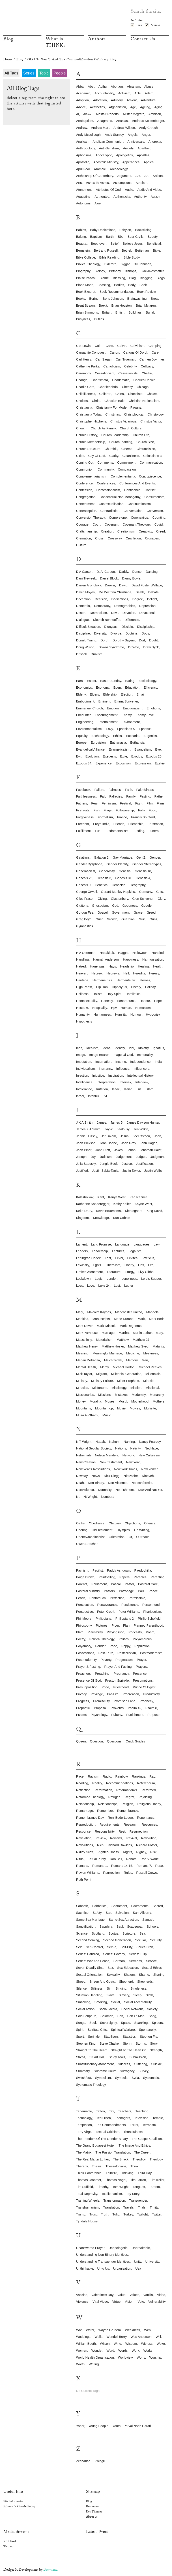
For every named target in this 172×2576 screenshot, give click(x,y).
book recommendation (116, 291)
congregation (85, 497)
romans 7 (143, 1865)
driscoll (81, 654)
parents (81, 1584)
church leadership (115, 435)
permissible (137, 1598)
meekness (150, 1353)
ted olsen (103, 2118)
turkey (128, 2214)
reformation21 (126, 1790)
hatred (81, 966)
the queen (142, 2152)
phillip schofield (149, 1618)
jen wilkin (140, 1129)
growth (112, 919)
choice (152, 394)
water (90, 2330)
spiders (157, 2022)
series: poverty (114, 1954)
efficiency (150, 687)
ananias (122, 121)
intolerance (84, 1089)
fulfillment (83, 831)
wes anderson (141, 2336)
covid (159, 524)
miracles (82, 1388)
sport (80, 2036)
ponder (100, 1646)
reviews (116, 1838)
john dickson (85, 1143)
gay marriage (122, 857)
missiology (119, 1388)
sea (142, 1933)
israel (80, 1096)
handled (158, 953)
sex (110, 1967)
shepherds (145, 1981)
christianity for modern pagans (118, 407)
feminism (109, 803)
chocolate (135, 394)
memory (132, 1360)
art (146, 176)
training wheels (87, 2200)
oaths (80, 1523)
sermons (135, 1961)
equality (81, 736)
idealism (92, 1048)
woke (161, 2343)
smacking (83, 2002)
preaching (102, 1673)
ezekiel (160, 763)
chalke (147, 373)
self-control (94, 1947)
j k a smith (84, 1122)
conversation (132, 511)
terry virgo (84, 2132)
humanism (143, 1008)
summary (83, 2071)
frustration (155, 824)
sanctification (85, 1926)
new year (133, 1462)
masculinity (84, 1339)
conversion (155, 511)
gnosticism (100, 905)
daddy (123, 571)
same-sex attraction (123, 1919)
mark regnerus (131, 1326)
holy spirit (114, 994)
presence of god (88, 1680)
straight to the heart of (128, 2050)
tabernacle (84, 2111)
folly (141, 810)
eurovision (98, 742)
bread (155, 298)
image (80, 1055)
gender (155, 857)
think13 (111, 2173)
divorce (115, 633)
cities (80, 456)
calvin (121, 346)
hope (158, 1001)
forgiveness (85, 817)
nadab (100, 1441)
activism (124, 93)
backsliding (143, 230)
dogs (145, 633)
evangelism (142, 749)
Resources (92, 2507)
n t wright (83, 1441)
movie (121, 1408)
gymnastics (84, 926)
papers (124, 1577)
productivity (151, 1694)
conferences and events (137, 483)
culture (81, 545)
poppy (125, 1646)
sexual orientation (89, 1974)
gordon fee (84, 912)
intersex (125, 1082)
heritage (82, 980)
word (110, 2350)
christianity (84, 407)
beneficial (154, 243)
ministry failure (102, 1381)
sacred (158, 1906)
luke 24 (104, 1285)
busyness (83, 319)
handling (82, 959)
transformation (114, 2200)
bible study (131, 257)
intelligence (84, 1082)
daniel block (109, 578)
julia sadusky (86, 1163)
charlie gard (85, 387)
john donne (108, 1143)
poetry (80, 1639)
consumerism (154, 497)
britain (106, 312)
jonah (131, 1150)
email (140, 694)
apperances (131, 162)
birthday (115, 271)
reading (82, 1783)
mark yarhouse (87, 1333)
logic (98, 1278)
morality (95, 1401)
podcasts (135, 1632)
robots (131, 1859)
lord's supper (151, 1278)
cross (99, 538)
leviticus (148, 1258)
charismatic (120, 380)
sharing (158, 1974)
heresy (154, 973)
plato (80, 1632)
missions (104, 1394)
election (126, 694)
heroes (145, 980)
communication (151, 462)
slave (110, 1995)
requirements (109, 1824)
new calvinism (149, 1455)
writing (94, 2364)
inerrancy (105, 1068)
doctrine (131, 633)
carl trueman (125, 359)
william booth (86, 2343)
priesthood (121, 1687)
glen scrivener (142, 898)
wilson (105, 2343)
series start (144, 1947)
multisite (150, 1408)
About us (91, 2517)
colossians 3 (152, 456)
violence (82, 2301)
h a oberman (85, 953)
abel (91, 86)
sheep (81, 1981)
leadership (100, 1251)
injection (82, 1075)
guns (153, 919)
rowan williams (87, 1872)
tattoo (100, 2111)
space (125, 2022)
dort (142, 640)
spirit (80, 2029)
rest (121, 1831)
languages (141, 1244)
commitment (126, 462)
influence (122, 1068)
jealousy (123, 1129)
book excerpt (85, 291)
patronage (126, 1591)
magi (79, 1312)
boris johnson (113, 298)
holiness (82, 994)
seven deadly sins (89, 1967)
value (121, 2295)
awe (98, 203)
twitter (156, 2214)
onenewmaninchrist (90, 1537)
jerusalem (108, 1136)
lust (117, 1285)
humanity (83, 1014)
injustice (98, 1075)
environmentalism (89, 729)
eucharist (132, 736)
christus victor (150, 421)
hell (126, 973)
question (96, 1741)
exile (123, 756)
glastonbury (119, 898)
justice (127, 1163)
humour (136, 1014)
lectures (118, 1251)
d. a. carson (106, 571)
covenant (111, 524)
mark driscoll (106, 1326)
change (81, 380)
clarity (113, 456)
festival (125, 803)
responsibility (104, 1831)
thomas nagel (115, 2180)
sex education (127, 1967)
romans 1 (99, 1865)
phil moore (84, 1618)
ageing (145, 107)
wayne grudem (109, 2330)
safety (97, 1912)
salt (108, 1912)
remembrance (127, 1810)
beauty (152, 236)
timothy (102, 2187)
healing (143, 966)
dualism (97, 654)
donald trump (86, 640)
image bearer (98, 1055)
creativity (145, 531)
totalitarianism (111, 2194)
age (133, 107)
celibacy (147, 366)
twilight (142, 2214)
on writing (141, 1530)
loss (79, 1285)
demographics (124, 606)
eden (117, 687)
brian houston (121, 305)
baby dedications (102, 230)
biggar (125, 264)
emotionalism (132, 708)
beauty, (81, 243)
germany (145, 891)
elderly (81, 694)
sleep (137, 1995)
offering (82, 1530)
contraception (86, 511)
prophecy (146, 1701)
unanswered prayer (90, 2248)
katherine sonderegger (92, 1204)
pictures (102, 1625)
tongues (139, 2187)
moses (109, 1401)
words (122, 2350)
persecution (84, 1604)
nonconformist (141, 1483)
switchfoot (83, 2077)
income (120, 1061)
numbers (107, 1496)
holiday (150, 987)
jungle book (109, 1163)
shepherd (126, 1981)
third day (144, 2173)
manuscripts (101, 1319)
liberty (129, 1265)
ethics (117, 736)
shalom (129, 1974)
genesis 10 (143, 871)
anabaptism (84, 121)
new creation (86, 1462)
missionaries (85, 1394)
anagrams (104, 121)
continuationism (139, 504)
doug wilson (85, 647)
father (158, 796)
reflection (83, 1790)
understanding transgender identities (103, 2261)
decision (101, 599)
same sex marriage (90, 1919)
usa (138, 2268)
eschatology (100, 736)
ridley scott (84, 1852)
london (112, 1278)
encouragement (106, 715)
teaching (141, 2111)
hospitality (99, 1008)
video (161, 2295)
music (107, 1415)
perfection (117, 1598)
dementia (83, 606)
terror (134, 2125)
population (142, 1646)
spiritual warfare (123, 2029)
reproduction (85, 1824)
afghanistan (117, 107)
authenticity (122, 196)
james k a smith (88, 1129)
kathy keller (122, 1204)
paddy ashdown (118, 1570)
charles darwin (144, 380)
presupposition (86, 1687)
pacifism (82, 1570)
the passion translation (112, 2152)
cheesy (127, 387)
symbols (121, 2077)
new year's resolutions (93, 1469)
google (146, 905)
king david (154, 1211)
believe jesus (133, 243)
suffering (140, 2064)
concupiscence (150, 476)
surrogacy (127, 2071)
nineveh (148, 1476)
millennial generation (126, 1374)
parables (140, 1577)
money (81, 1401)
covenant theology (136, 524)
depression (147, 606)
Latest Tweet (97, 2532)
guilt (142, 919)
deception (83, 599)
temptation (84, 2125)
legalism (135, 1251)
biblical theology (88, 264)
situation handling (89, 1995)
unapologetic (118, 2248)
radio (107, 1776)
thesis (96, 2166)
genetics (101, 885)
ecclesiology (147, 681)
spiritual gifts (97, 2029)
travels (128, 2207)
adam (149, 93)
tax (111, 2111)
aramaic (100, 169)
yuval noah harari (138, 2426)
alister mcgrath (133, 114)
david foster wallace (146, 585)
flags (108, 810)
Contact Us (143, 40)
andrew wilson (124, 127)
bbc (120, 236)
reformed (149, 1790)
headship (127, 966)
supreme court (105, 2071)
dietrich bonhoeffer (106, 620)
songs (80, 2022)
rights (127, 1852)
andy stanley (114, 134)
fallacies (115, 796)
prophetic (83, 1708)
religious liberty (149, 1804)
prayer (141, 1659)
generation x (85, 871)
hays (112, 966)
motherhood (139, 1401)
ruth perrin (84, 1879)
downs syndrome (111, 647)
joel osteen (141, 1136)
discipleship (145, 626)
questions (114, 1741)
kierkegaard (133, 1211)
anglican (82, 141)
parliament (99, 1584)
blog (132, 278)
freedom (82, 824)
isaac (116, 1089)
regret (129, 1797)
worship (155, 2357)
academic (83, 93)
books (80, 298)
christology (155, 414)
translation (111, 2207)
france (122, 817)
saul (119, 1926)
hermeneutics (102, 980)
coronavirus (139, 517)
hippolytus (119, 987)
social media (108, 2009)
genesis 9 (83, 885)
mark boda (157, 1319)
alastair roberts (107, 114)
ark (137, 176)
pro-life (112, 1694)
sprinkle (94, 2036)
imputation (83, 1061)
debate (153, 592)
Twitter (8, 2547)
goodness (129, 905)
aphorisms (83, 155)
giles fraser (85, 898)
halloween (140, 953)
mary (159, 1333)
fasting (145, 796)
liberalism (112, 1265)
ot (130, 1537)
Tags (139, 24)
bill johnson (142, 264)
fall (102, 796)
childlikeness (85, 394)
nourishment (125, 1490)
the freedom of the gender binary (102, 2139)
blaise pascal (85, 278)
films (160, 803)
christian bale (115, 401)
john (157, 1136)
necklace (151, 1448)
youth (116, 2426)
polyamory (83, 1646)
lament (81, 1244)
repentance (146, 1817)
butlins (99, 319)
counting (159, 517)
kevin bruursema (108, 1211)
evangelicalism (119, 749)
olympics (123, 1530)
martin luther (142, 1333)
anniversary (135, 141)
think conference (89, 2173)
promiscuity (101, 1701)
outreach (142, 1537)
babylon (125, 230)
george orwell (86, 891)
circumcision (146, 449)
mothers (158, 1401)
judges (141, 1157)
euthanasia (118, 742)
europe (81, 742)
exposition (123, 763)
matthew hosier (113, 1346)
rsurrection (111, 1872)
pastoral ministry (88, 1591)
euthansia (137, 742)
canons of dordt (135, 352)
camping (154, 346)
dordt (104, 640)
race (80, 1776)
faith (128, 789)
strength (156, 2050)
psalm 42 (134, 1708)
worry (141, 2357)
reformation (103, 1790)
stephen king (85, 2043)
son (120, 2016)
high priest (84, 987)
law (156, 1244)
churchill (111, 449)
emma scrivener (126, 701)
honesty (107, 1001)
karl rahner (138, 1197)
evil (78, 756)
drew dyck (151, 647)
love (90, 1285)
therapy (82, 2166)
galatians (83, 857)
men (145, 1360)
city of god (96, 456)
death (139, 592)
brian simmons (87, 312)
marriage (108, 1333)
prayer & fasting (88, 1666)
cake (109, 346)
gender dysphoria (89, 864)
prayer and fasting (118, 1666)
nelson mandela (106, 1455)
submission (137, 2057)
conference (84, 483)
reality (97, 1783)
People (60, 73)
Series (28, 73)
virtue (116, 2301)
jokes (118, 1150)
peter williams (128, 1611)
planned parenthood (148, 1625)
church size (145, 442)
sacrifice (82, 1912)
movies (135, 1408)
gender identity (117, 864)
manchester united (128, 1312)
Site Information (13, 2501)
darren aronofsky (88, 585)
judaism (106, 1157)
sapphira (105, 1926)
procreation (131, 1694)
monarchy (157, 1394)
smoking (101, 2002)
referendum (146, 1783)
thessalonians (115, 2166)
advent (132, 100)
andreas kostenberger (148, 121)
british (119, 312)
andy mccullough (88, 134)
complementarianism (91, 476)
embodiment (85, 701)
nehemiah (83, 1455)
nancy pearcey (150, 1441)
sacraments (139, 1906)
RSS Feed (9, 2541)
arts (79, 183)
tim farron (138, 2180)
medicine (132, 1353)
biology (100, 271)
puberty (116, 1715)
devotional (147, 613)
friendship (135, 824)
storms (141, 2043)
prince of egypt (144, 1687)
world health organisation (95, 2357)
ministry (81, 1381)
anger (146, 134)
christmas (112, 414)
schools (152, 1926)
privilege (96, 1694)
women (81, 2350)
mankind (82, 1319)
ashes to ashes (97, 183)
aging (158, 107)
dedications (119, 599)
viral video (100, 2301)
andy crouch (148, 127)
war (79, 2330)
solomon (107, 2016)
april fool (83, 169)
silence (81, 1988)
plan (126, 1625)
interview (141, 1082)
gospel (102, 912)
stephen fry (148, 2036)
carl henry (83, 359)
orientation (117, 1537)
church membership (90, 442)
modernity (139, 1394)
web (147, 2330)
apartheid (144, 148)
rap (152, 1776)
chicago (142, 387)
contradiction (109, 511)
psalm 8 (151, 1708)
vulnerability (157, 2301)
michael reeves (150, 1367)
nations (120, 1448)
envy (109, 729)
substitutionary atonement (95, 2064)
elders (94, 694)
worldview (125, 2357)
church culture (131, 428)
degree (137, 599)
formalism (105, 817)
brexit (103, 305)
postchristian (126, 1653)
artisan (158, 176)
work (135, 2350)
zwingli (100, 2461)
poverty (106, 1659)
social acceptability (137, 2002)
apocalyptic (103, 155)
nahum (114, 1441)
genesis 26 (84, 878)
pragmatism (124, 1659)
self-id (111, 1947)
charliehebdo (108, 387)
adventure (148, 100)
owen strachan (87, 1544)
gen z (140, 857)
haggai (123, 953)
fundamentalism (116, 831)
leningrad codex (88, 1258)
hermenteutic (126, 980)
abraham (133, 86)
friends (119, 824)
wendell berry (117, 2336)
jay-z (109, 1129)
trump (80, 2214)
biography (83, 271)
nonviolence (85, 1490)
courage (82, 524)
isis (139, 1089)
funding (138, 831)
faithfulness (145, 789)
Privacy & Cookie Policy (19, 2507)
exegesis (109, 756)
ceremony (83, 373)
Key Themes (94, 2512)
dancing (152, 571)
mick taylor (84, 1374)
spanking (141, 2022)
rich (100, 1845)
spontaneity (147, 2029)
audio (129, 189)
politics (123, 1639)
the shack (121, 2159)
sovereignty (108, 2022)
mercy (104, 1367)
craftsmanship (86, 531)
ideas (106, 1048)
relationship (85, 1804)
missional (152, 1388)
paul (141, 1591)
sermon (119, 1961)
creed (160, 531)
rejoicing (145, 1797)
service (151, 1961)
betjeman (142, 250)
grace (138, 912)
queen (81, 1741)
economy (102, 687)
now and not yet (150, 1490)
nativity (135, 1448)
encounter (83, 715)
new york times (125, 1469)
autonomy (83, 203)
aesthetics (97, 107)
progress (82, 1701)
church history (86, 435)
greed (151, 912)
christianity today (88, 414)
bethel (126, 250)
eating (129, 681)
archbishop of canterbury (94, 176)
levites (132, 1258)
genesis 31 (123, 878)
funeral (153, 831)
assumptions (122, 183)
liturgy (129, 1272)
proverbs (117, 1708)
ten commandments (111, 2125)
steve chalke (109, 2043)
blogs (161, 278)
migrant (101, 1374)
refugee (114, 1797)
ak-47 (87, 114)
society (152, 2009)
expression (143, 763)
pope (113, 1646)
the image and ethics (134, 2145)
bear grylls (135, 236)
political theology (101, 1639)
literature (114, 1272)
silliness (97, 1988)
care (155, 352)
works (148, 2350)
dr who (133, 647)
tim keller (157, 2180)
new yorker (149, 1469)
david (123, 585)
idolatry (143, 1048)
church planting (120, 442)
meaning (82, 1353)
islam (149, 1089)
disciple (127, 626)
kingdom (82, 1218)
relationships (107, 1804)
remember (105, 1810)
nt (77, 1496)
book (143, 285)
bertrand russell (106, 250)
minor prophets (128, 1381)
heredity (139, 973)
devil (114, 613)
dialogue (82, 620)
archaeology (118, 169)
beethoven (98, 243)
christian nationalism (144, 401)
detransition (98, 613)
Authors (96, 40)
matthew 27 (141, 1339)
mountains (83, 1408)
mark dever (84, 1326)
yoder (80, 2426)
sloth (149, 1995)
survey (143, 2071)
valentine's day (102, 2295)
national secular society (93, 1448)
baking (81, 236)
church (81, 428)
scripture (129, 1933)
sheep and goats (102, 1981)
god (115, 905)
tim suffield (84, 2187)
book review (146, 291)
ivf (105, 1096)
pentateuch (97, 1598)
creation (107, 531)
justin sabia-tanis (105, 1170)
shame (144, 1974)
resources (149, 1824)
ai (77, 114)
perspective (84, 1611)
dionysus (110, 626)
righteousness (108, 1852)
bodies (119, 285)
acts (137, 93)
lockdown (83, 1278)
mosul (122, 1401)
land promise (101, 1244)
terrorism (149, 2125)
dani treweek (86, 578)
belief (114, 243)
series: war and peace (92, 1961)
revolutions (84, 1845)
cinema (127, 449)
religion (127, 1804)
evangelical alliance (90, 749)
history (136, 987)
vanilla (148, 2295)
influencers (141, 1068)
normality (105, 1490)
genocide (119, 885)
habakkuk (107, 953)
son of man (135, 2016)
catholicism (111, 366)
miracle (148, 1381)
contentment (85, 504)
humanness (102, 1014)
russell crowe (146, 1872)
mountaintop (104, 1408)
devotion (129, 613)
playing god (115, 1632)
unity (137, 2261)
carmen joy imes (152, 359)
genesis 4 (143, 878)
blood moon (84, 285)
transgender (138, 2200)
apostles (143, 155)
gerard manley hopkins (118, 891)
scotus (113, 1933)
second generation (117, 1940)
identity (120, 1048)
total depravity (86, 2194)
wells (98, 2336)
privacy (81, 1694)
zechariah (83, 2461)
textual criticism (107, 2132)
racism (93, 1776)
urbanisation (122, 2268)
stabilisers (111, 2036)
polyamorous (142, 1639)
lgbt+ (97, 1265)
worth (80, 2364)
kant (100, 1197)
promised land (124, 1701)
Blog (8, 40)
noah (80, 1483)
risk (153, 1852)
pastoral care (148, 1584)
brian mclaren (146, 305)
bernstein (83, 250)
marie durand (123, 1319)
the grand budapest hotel (95, 2145)
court (97, 524)
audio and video (149, 189)
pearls (80, 1598)
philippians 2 (124, 1618)
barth (110, 236)
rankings (138, 1776)
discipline (83, 633)
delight (152, 599)
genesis (125, 871)
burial (150, 312)
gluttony (82, 905)
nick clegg (112, 1476)
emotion (113, 708)
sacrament (119, 1906)
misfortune (99, 1388)
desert (81, 613)
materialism (104, 1339)
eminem (104, 701)
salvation (122, 1912)
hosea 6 (82, 1008)
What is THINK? (56, 43)
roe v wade (149, 1859)
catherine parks (87, 366)
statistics (129, 2036)
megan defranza (88, 1360)
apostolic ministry (105, 162)
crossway (115, 538)
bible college (85, 257)
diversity (100, 633)
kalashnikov (84, 1197)
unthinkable (84, 2268)
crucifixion (133, 538)
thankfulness (133, 2132)
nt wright (90, 1496)
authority (140, 196)
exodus (136, 756)
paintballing (107, 1577)
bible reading (109, 257)
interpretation (106, 1082)
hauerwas (97, 966)
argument (124, 176)
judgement (124, 1157)
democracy (102, 606)
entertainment (107, 722)
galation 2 (101, 857)
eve (158, 749)
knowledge (101, 1218)
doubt (153, 640)
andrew (81, 127)
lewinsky (82, 1265)
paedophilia (142, 1570)
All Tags (11, 73)
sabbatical (99, 1906)
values (134, 2295)
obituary (114, 1523)
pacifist (97, 1570)
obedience (97, 1523)
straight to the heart (91, 2050)
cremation (83, 538)
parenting (158, 1577)
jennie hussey (86, 1136)
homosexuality (86, 1001)
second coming (87, 1940)
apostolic (82, 162)
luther (128, 1285)
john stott (102, 1150)
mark (141, 1319)
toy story (132, 2194)
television (141, 2118)
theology (156, 2159)
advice (81, 107)
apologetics (124, 155)
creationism (126, 531)
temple (158, 2118)
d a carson (84, 571)
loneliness (129, 1278)
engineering (84, 722)
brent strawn (85, 305)
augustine (83, 196)
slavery (124, 1995)
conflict (150, 490)
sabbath (82, 1906)
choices (82, 401)
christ (96, 401)
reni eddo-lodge (120, 1817)
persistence (129, 1604)
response (83, 1831)
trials (142, 2207)
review (100, 1838)
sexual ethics (152, 1967)
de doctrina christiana (115, 592)
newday (82, 1476)
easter (91, 681)
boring (94, 298)
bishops (130, 271)
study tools (117, 2057)
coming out (84, 462)
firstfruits (82, 810)
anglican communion (108, 141)
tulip (115, 2214)
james (101, 1122)
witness (147, 2343)
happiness (130, 959)
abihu (102, 86)
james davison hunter (143, 1122)
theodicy (139, 2159)
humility (120, 1014)
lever (119, 1258)
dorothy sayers (124, 640)
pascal (115, 1584)
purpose (153, 1715)
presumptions (143, 1680)
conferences (106, 483)
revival (131, 1838)
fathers (81, 803)
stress (80, 2057)
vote (141, 2301)
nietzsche (131, 1476)
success (124, 2064)
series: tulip (138, 1954)
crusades (152, 538)
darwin (110, 585)
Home (8, 60)
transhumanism (87, 2207)
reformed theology (90, 1797)
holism (98, 994)
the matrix (83, 2152)
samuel (147, 1919)
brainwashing (136, 298)
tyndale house (87, 2221)
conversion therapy (90, 517)
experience (103, 763)
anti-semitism (109, 148)
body (131, 285)
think (134, 2166)
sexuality (113, 1974)
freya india (101, 824)
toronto (154, 2187)
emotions (153, 708)
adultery (117, 100)
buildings (135, 312)
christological (133, 414)
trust (93, 2214)
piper (115, 1625)
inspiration (115, 1075)
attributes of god (108, 189)
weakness (132, 2330)
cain (98, 346)
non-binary (96, 1483)
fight (138, 803)
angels (133, 134)
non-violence (117, 1483)
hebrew (96, 973)
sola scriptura (86, 2016)
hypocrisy (153, 1014)
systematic (151, 2077)
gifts (159, 891)
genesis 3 (104, 878)
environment (131, 722)
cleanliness (130, 456)
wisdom (131, 2343)
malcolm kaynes (99, 1312)
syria (135, 2077)
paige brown (85, 1577)
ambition (154, 114)
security (155, 1940)
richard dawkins (120, 1845)
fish (97, 810)
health (157, 966)
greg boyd (84, 919)
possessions (85, 1653)
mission (135, 1388)
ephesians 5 (126, 729)
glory (161, 898)
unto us (103, 2268)
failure (99, 789)
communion (85, 469)
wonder (96, 2350)
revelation (83, 1838)
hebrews (112, 973)
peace (153, 1591)
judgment (157, 1157)
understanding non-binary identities (102, 2254)
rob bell (116, 1859)
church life (141, 435)
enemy (126, 715)
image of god (123, 1055)
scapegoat (135, 1926)
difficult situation (88, 626)
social (115, 2002)
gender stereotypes (146, 864)
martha (124, 1333)
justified (82, 1170)
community (106, 469)
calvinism (137, 346)
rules (128, 1872)
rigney (141, 1852)
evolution (92, 756)
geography (137, 885)
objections (132, 1523)
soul (92, 2022)
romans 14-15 (121, 1865)
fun (98, 831)
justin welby (153, 1170)
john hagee (148, 1143)
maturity (158, 1346)
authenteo (102, 196)
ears (79, 681)
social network (132, 2009)
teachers (124, 2111)
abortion (117, 86)
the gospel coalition (147, 2139)
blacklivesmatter (152, 271)
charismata (100, 380)
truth (104, 2214)
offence (149, 1523)
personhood (151, 1604)
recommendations (119, 1783)
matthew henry (87, 1346)
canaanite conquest (90, 352)
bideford (110, 264)
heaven (81, 973)
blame (104, 278)
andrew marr (100, 127)
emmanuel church (89, 708)
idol (131, 1048)
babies (81, 230)
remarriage (84, 1810)
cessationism (104, 373)
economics (84, 687)
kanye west (116, 1197)
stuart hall (96, 2057)
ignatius (158, 1048)
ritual (80, 1859)
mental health (86, 1367)
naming (129, 1441)
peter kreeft (105, 1611)
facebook (83, 789)
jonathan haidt (150, 1150)
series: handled (87, 1954)
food (152, 810)
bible (156, 250)
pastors (109, 1591)
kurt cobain (121, 1218)
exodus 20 (153, 756)
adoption (82, 100)
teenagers (122, 2118)
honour (145, 1001)
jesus (124, 1136)
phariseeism (152, 1611)
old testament (102, 1530)
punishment (134, 1715)
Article (155, 24)
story (153, 2043)
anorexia (154, 141)
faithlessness (86, 796)
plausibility (95, 1632)
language (122, 1244)
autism (156, 196)
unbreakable (140, 2248)
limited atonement (89, 1272)
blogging (146, 278)
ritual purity (97, 1859)
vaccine (81, 2295)
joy (93, 1157)
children (105, 394)
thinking (127, 2173)
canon (114, 352)
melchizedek (113, 1360)
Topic (44, 73)
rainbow (121, 1776)
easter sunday (110, 681)
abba (80, 86)
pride (105, 1687)
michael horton (124, 1367)
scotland (98, 1933)
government (120, 912)
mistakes (121, 1394)
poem (150, 1632)
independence (140, 1061)
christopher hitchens (91, 421)
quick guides (135, 1741)
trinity (154, 2207)
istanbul (93, 1096)
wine (117, 2343)
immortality (145, 1055)
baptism (96, 236)
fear (94, 803)
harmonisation (152, 959)
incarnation (103, 1061)
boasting (103, 285)
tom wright (120, 2187)
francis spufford (143, 817)
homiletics (132, 994)
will (158, 2336)
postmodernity (86, 1659)
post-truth (105, 1653)
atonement (84, 189)
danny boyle (131, 578)
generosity (107, 871)
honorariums (126, 1001)
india (158, 1061)
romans (82, 1865)
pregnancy (121, 1673)
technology (84, 2118)
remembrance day (90, 1817)
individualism (85, 1068)
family (130, 796)
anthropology (85, 148)
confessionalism (108, 490)
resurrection (138, 1831)
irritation (102, 1089)
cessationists (128, 373)
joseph (81, 1157)
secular (140, 1940)
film (149, 803)
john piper (83, 1150)
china (119, 394)
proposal (100, 1708)
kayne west (143, 1204)
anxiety (128, 148)
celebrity (130, 366)
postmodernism (151, 1653)
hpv (114, 1008)
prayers (141, 1666)
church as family (103, 428)
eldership (110, 694)
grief (99, 919)
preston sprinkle (117, 1680)
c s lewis (83, 346)
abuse (148, 86)
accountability (104, 93)
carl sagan (103, 359)
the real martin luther (92, 2159)
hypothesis (84, 1021)
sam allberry (142, 1912)
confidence (132, 490)
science (82, 1933)
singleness (138, 1988)
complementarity (123, 476)
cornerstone (118, 517)
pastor (129, 1584)
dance (137, 571)
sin (109, 1988)
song (152, 2016)
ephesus (145, 729)
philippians (103, 1618)
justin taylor (131, 1170)
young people (98, 2426)
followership (125, 810)
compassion (127, 469)
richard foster (146, 1845)
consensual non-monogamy (120, 497)
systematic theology (91, 2084)
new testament (111, 1462)
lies (141, 1265)
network (128, 1455)
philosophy (84, 1625)
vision (129, 2301)
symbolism (103, 2077)
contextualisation (111, 504)
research (131, 1824)
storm (127, 2043)
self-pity (126, 1947)
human (126, 1008)
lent (108, 1258)
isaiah (128, 1089)
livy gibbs (145, 1272)
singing (121, 1988)
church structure (88, 449)
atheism (141, 183)
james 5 (116, 1122)
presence (140, 1673)
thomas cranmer (88, 2180)
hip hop (102, 987)
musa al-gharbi (87, 1415)
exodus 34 (83, 763)
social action (85, 2009)
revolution (148, 1838)
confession (84, 490)
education (132, 687)
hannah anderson (106, 959)
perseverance (107, 1604)
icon (79, 1048)
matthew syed (138, 1346)
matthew (123, 1339)
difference (132, 620)
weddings (83, 2336)
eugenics (150, 736)
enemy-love (145, 715)
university (152, 2261)
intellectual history (140, 1075)
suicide (156, 2064)
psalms (81, 1715)
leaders (82, 1251)
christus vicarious (123, 421)
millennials (153, 1374)
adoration (100, 100)
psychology (99, 1715)
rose (159, 1865)
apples (149, 162)
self (79, 1947)
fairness (114, 789)
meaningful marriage (107, 1353)
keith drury (84, 1211)
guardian (128, 919)
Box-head (50, 2570)
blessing (119, 278)
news (96, 1476)
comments (105, 462)
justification (144, 1163)
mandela (152, 1312)
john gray (128, 1143)
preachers (83, 1673)
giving (102, 898)
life (150, 1265)
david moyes (85, 592)
